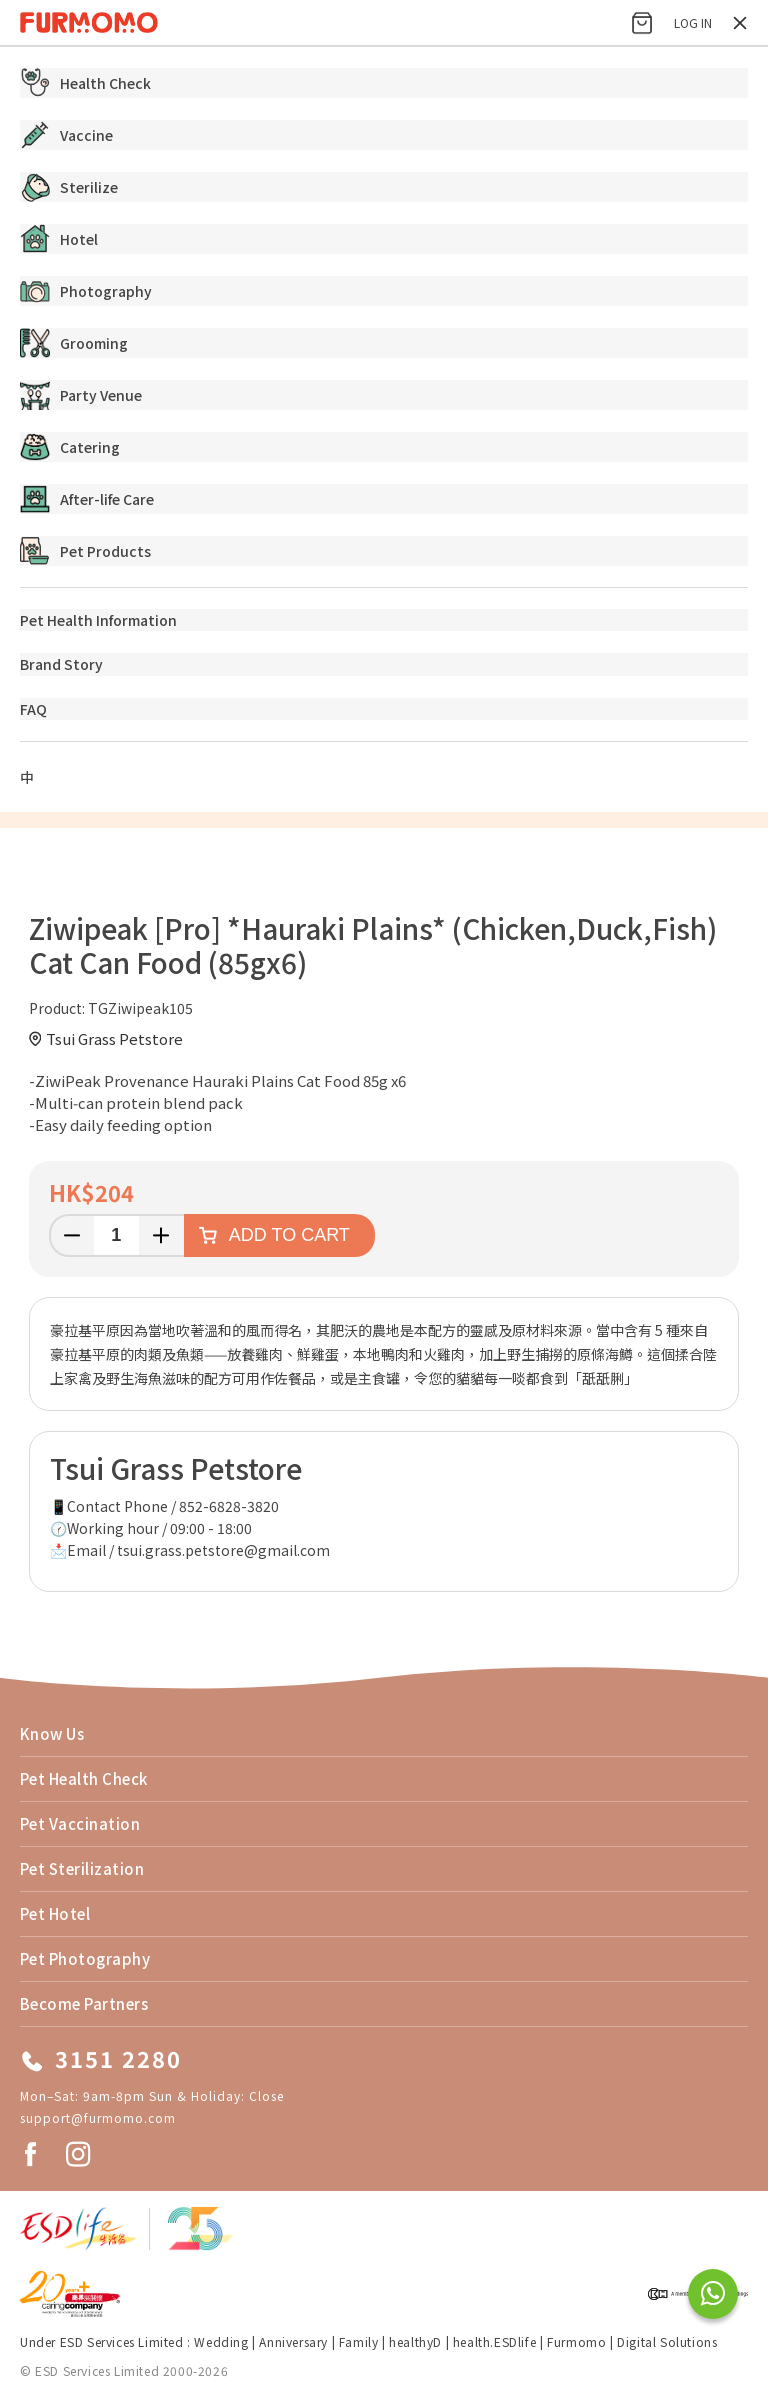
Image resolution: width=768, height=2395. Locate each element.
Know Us (52, 1733)
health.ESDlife (494, 2341)
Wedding (221, 2341)
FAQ (33, 709)
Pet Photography (85, 1958)
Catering (70, 447)
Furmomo (576, 2341)
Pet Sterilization (82, 1868)
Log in (693, 22)
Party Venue (81, 395)
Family (359, 2341)
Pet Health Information (98, 620)
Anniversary (293, 2341)
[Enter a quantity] (116, 1235)
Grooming (74, 343)
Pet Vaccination (80, 1823)
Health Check (85, 83)
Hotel (59, 239)
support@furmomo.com (98, 2117)
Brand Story (61, 664)
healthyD (415, 2341)
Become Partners (84, 2003)
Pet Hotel (55, 1913)
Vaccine (66, 135)
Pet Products (85, 551)
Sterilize (69, 187)
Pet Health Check (84, 1778)
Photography (86, 291)
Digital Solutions (667, 2341)
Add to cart (289, 1235)
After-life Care (87, 499)
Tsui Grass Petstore (114, 1038)
